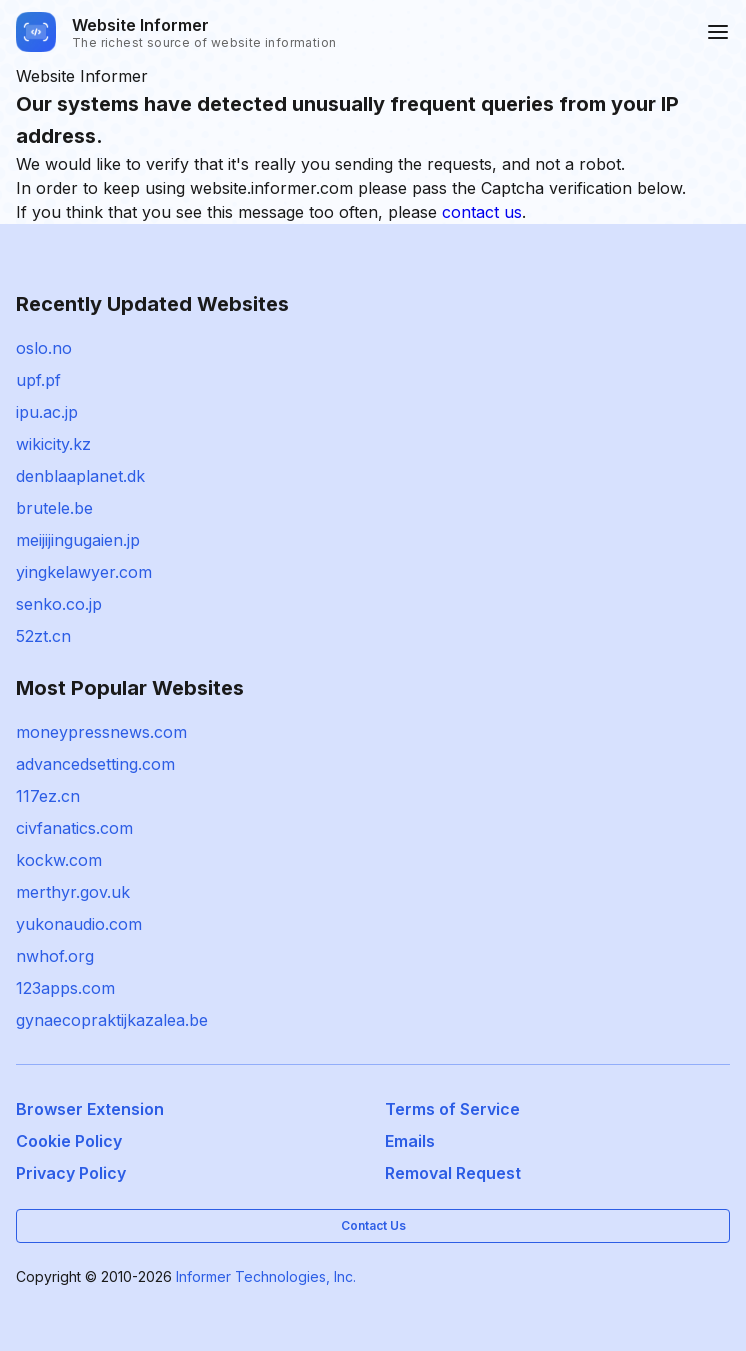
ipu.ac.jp (47, 412)
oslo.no (44, 348)
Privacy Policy (71, 1173)
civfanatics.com (74, 828)
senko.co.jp (59, 604)
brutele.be (54, 508)
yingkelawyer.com (84, 572)
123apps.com (65, 988)
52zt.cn (43, 636)
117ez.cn (48, 796)
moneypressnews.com (101, 732)
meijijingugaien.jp (78, 540)
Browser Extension (90, 1109)
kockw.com (59, 860)
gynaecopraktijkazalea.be (112, 1020)
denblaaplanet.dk (80, 476)
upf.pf (38, 380)
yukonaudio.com (79, 924)
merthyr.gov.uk (73, 892)
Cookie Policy (69, 1141)
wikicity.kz (53, 444)
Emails (410, 1141)
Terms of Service (452, 1109)
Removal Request (453, 1173)
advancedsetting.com (95, 764)
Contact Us (373, 1225)
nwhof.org (55, 956)
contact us (482, 212)
